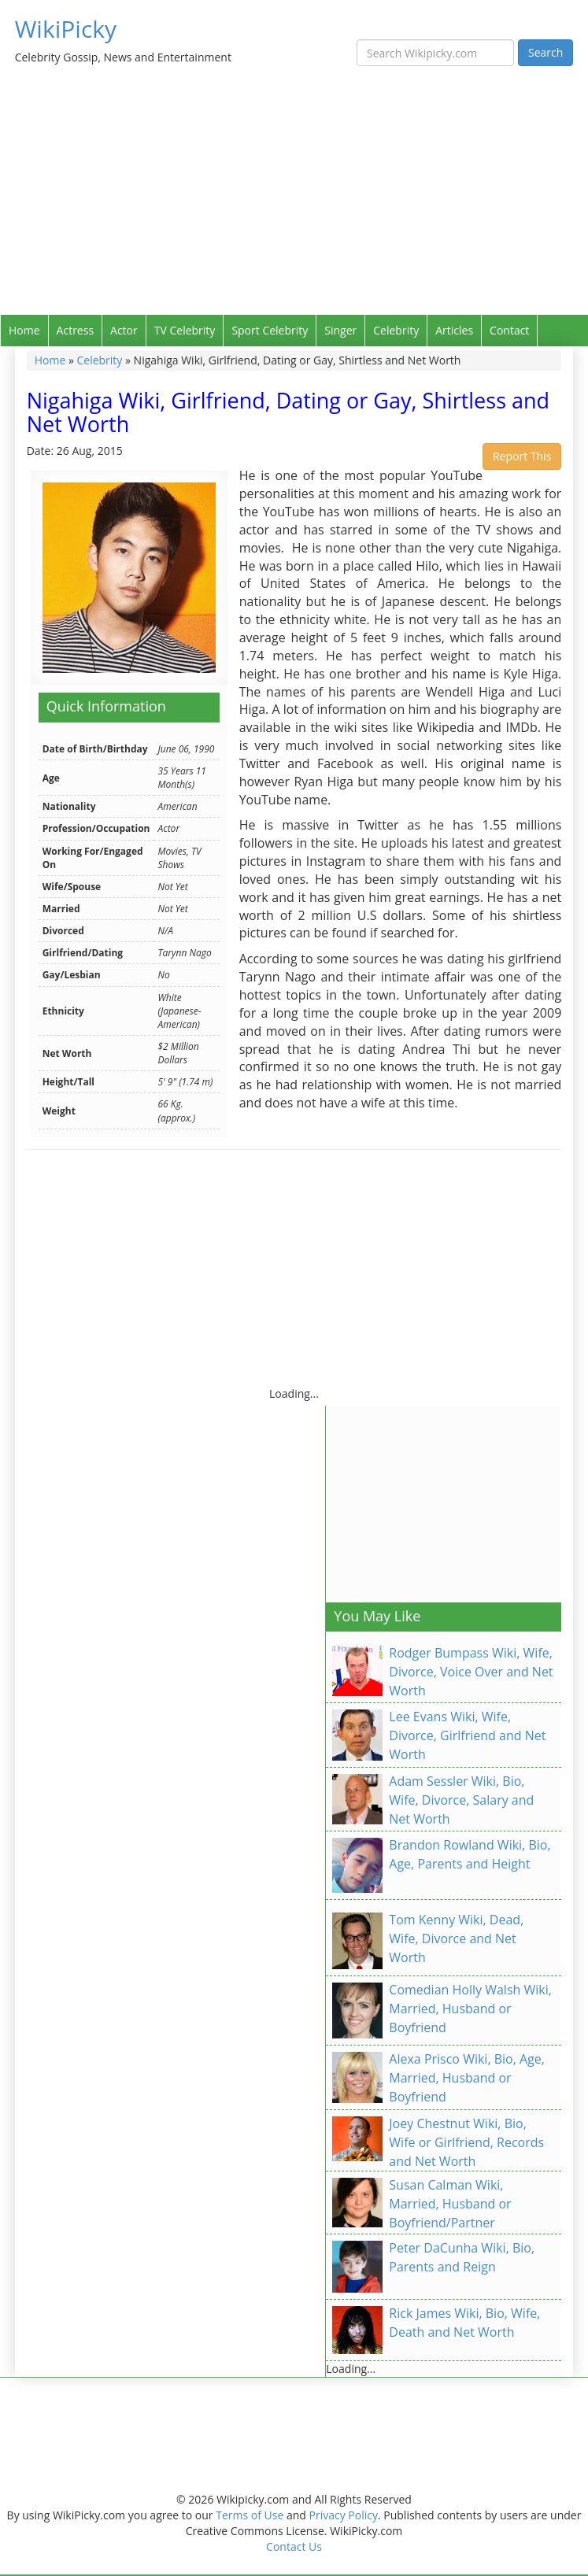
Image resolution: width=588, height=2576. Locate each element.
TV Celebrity (185, 330)
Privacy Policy (343, 2515)
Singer (340, 330)
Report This (522, 456)
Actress (75, 330)
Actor (124, 330)
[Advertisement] (294, 197)
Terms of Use (249, 2515)
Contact (509, 330)
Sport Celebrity (269, 330)
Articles (454, 330)
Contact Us (294, 2546)
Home (24, 330)
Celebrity (396, 330)
